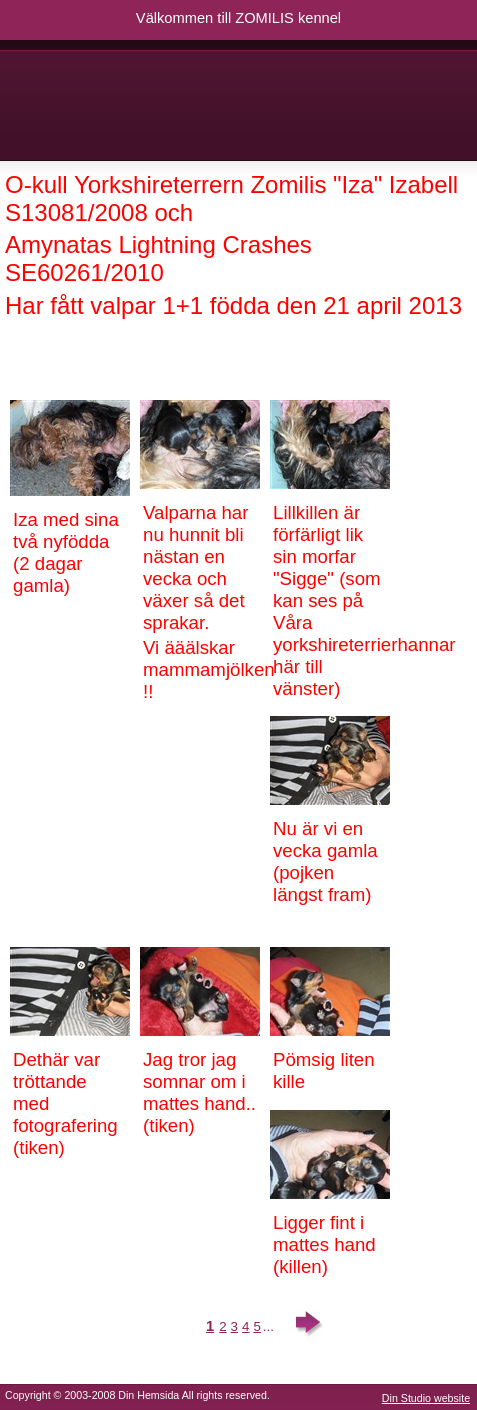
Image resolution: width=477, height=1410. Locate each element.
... (268, 1326)
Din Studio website (426, 1398)
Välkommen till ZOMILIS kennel (238, 18)
